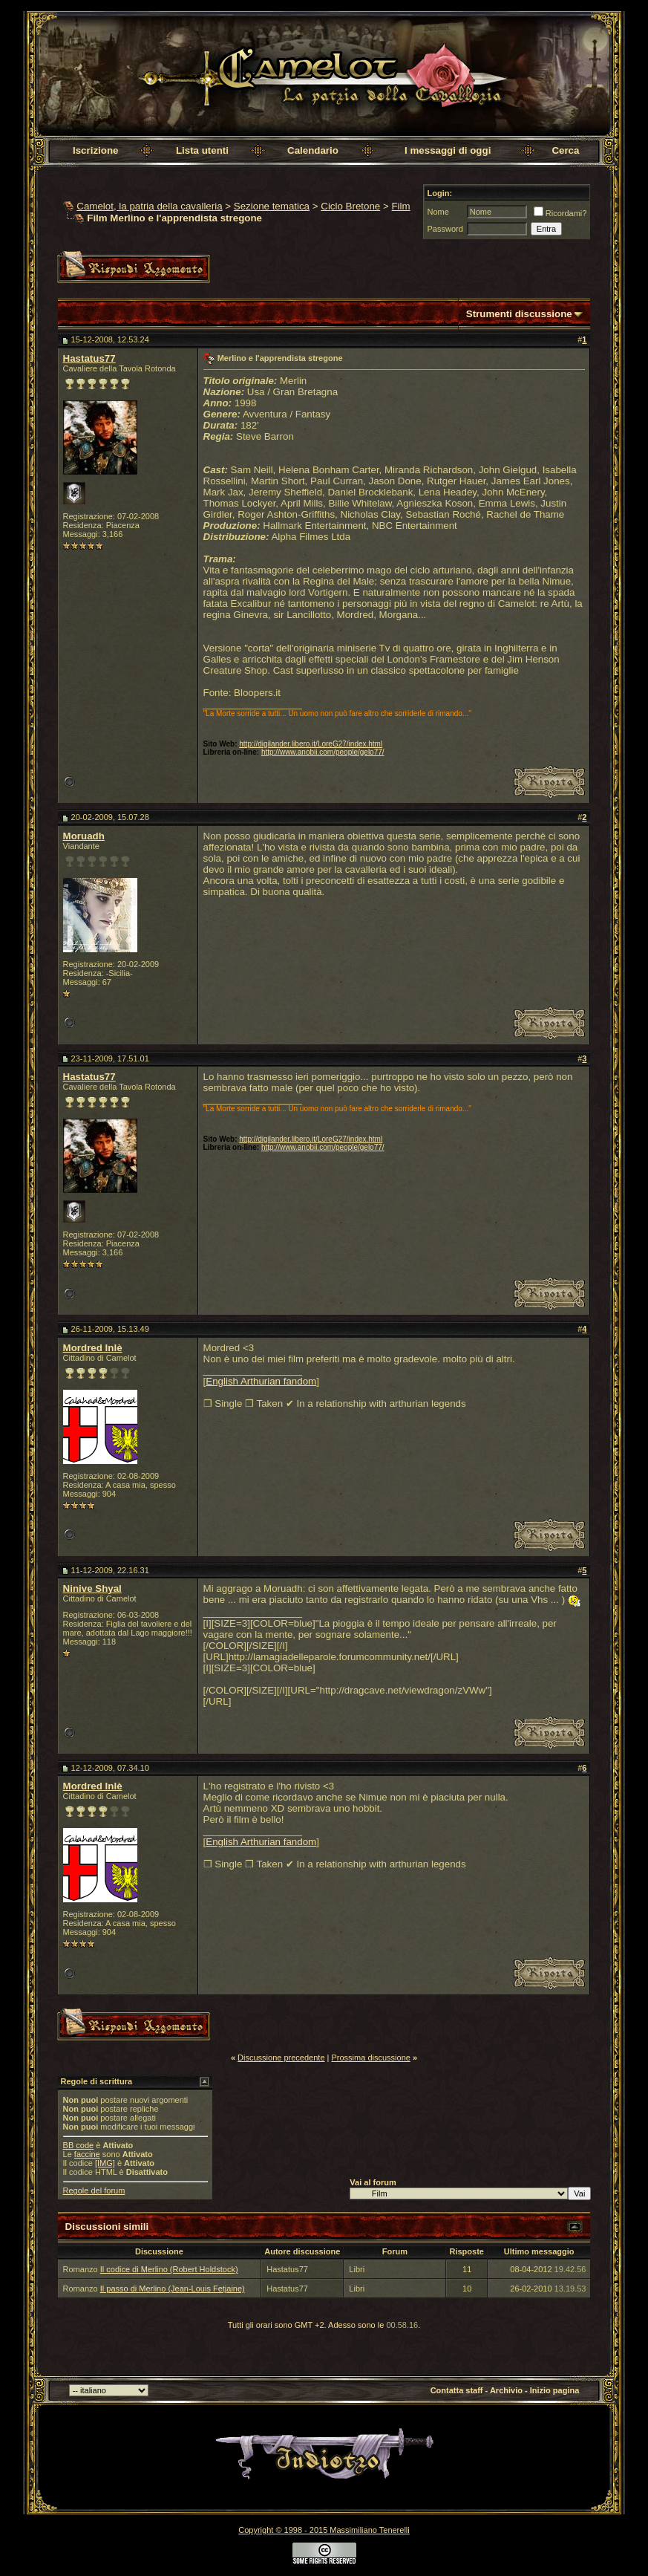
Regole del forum (94, 2190)
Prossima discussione (371, 2057)
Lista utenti (202, 150)
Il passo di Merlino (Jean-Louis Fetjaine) (172, 2288)
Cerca (565, 150)
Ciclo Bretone (350, 206)
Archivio (506, 2390)
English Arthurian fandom (261, 1381)
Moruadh (84, 836)
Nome (438, 211)
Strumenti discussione (519, 313)
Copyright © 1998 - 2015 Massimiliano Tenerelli (323, 2529)
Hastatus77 (89, 358)
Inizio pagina (555, 2390)
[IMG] (105, 2163)
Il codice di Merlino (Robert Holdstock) (169, 2269)
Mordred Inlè (92, 1347)
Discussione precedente (281, 2057)
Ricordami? (560, 213)
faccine (87, 2154)
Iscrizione (95, 150)
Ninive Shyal (92, 1588)
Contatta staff (457, 2390)
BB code (78, 2145)
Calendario (312, 150)
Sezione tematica (272, 206)
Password (445, 228)
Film (400, 206)
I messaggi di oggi (448, 150)
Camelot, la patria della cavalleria (149, 206)
